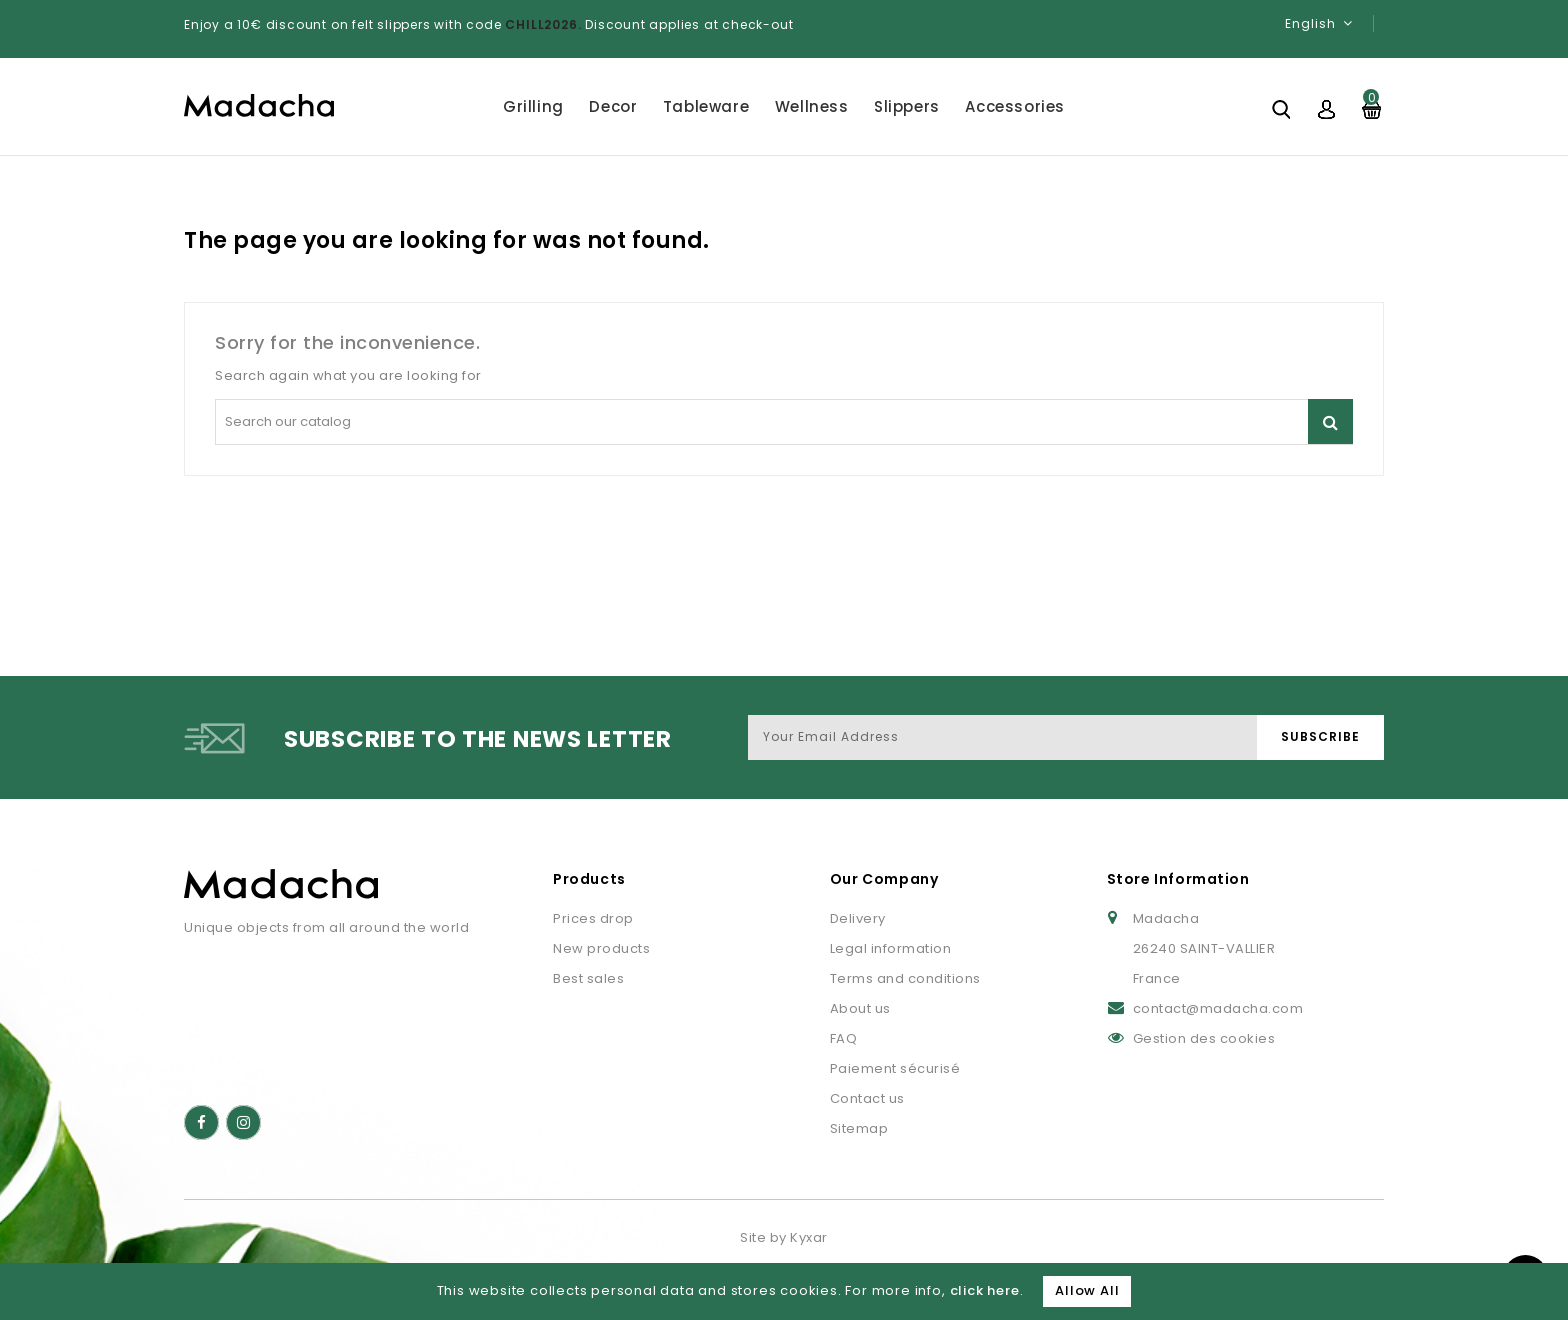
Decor (613, 106)
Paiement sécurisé (895, 1068)
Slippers (907, 106)
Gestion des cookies (1204, 1038)
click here (985, 1290)
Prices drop (593, 918)
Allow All (1087, 1290)
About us (860, 1008)
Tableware (706, 106)
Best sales (588, 978)
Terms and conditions (905, 978)
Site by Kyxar (784, 1237)
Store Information (1178, 879)
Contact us (867, 1098)
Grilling (533, 106)
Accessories (1015, 106)
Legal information (891, 948)
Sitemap (859, 1128)
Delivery (858, 918)
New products (601, 948)
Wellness (812, 106)
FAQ (844, 1038)
